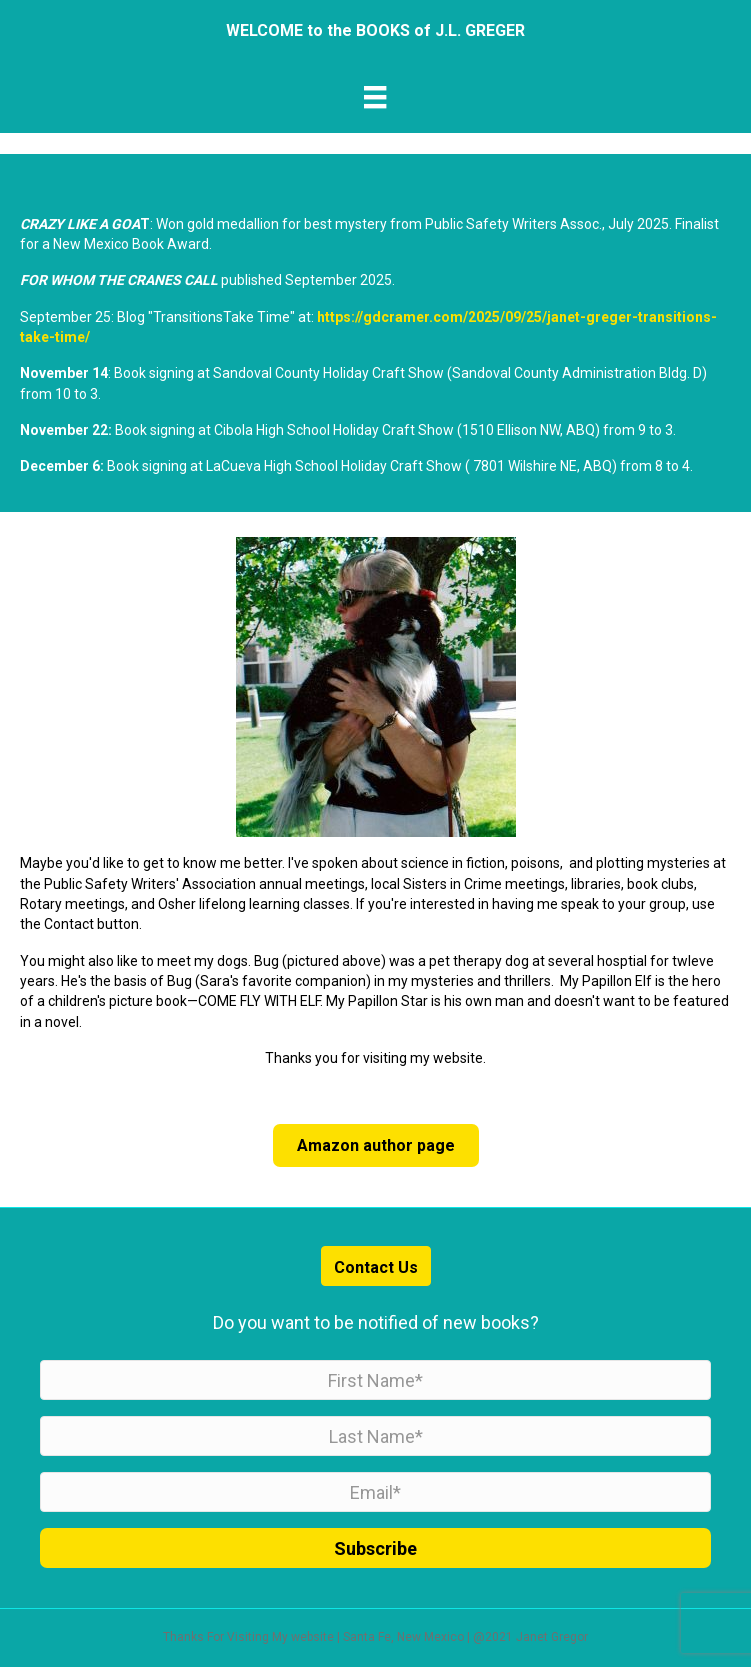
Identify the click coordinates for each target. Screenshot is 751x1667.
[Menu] (375, 97)
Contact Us (376, 1267)
